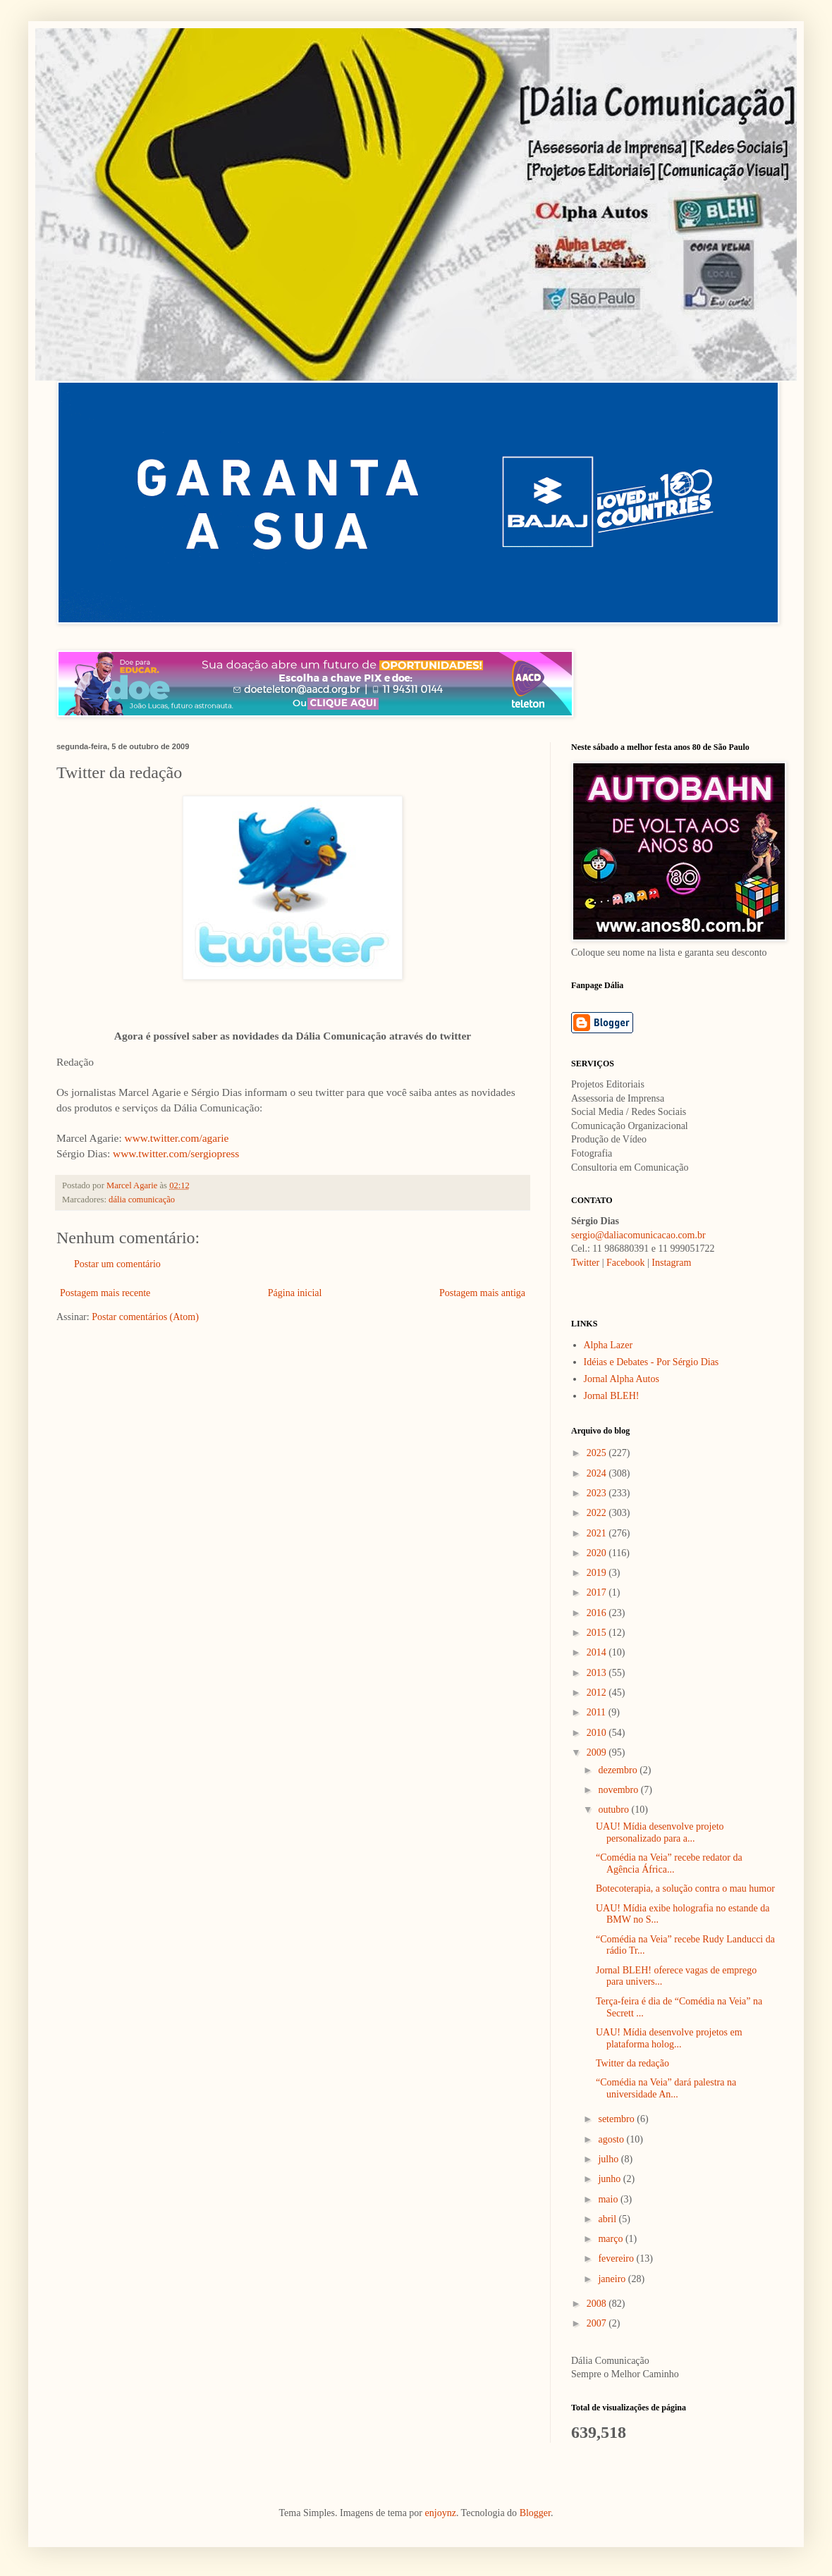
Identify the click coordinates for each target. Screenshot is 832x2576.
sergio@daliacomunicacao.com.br (638, 1235)
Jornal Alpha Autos (621, 1379)
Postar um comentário (117, 1264)
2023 (598, 1493)
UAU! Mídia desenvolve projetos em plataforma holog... (669, 2038)
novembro (619, 1790)
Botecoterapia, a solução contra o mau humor (685, 1888)
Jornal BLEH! (612, 1396)
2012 (598, 1692)
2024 (598, 1473)
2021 (598, 1533)
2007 (598, 2323)
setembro (617, 2119)
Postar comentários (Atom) (145, 1317)
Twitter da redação (632, 2063)
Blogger (535, 2513)
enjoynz (440, 2513)
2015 (598, 1632)
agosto (612, 2139)
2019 (598, 1572)
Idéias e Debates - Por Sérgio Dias (651, 1362)
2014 (598, 1652)
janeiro (613, 2279)
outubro (614, 1809)
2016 (598, 1613)
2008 (598, 2303)
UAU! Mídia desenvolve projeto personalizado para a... (660, 1832)
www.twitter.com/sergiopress (176, 1153)
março (611, 2238)
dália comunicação (142, 1199)
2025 (598, 1453)
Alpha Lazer (608, 1345)
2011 (597, 1712)
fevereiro (617, 2258)
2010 (598, 1732)
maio (609, 2199)
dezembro (619, 1770)
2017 (598, 1592)
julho (609, 2159)
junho (610, 2179)
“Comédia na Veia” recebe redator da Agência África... (669, 1863)
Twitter (585, 1262)
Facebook (625, 1262)
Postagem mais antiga (482, 1293)
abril (608, 2219)
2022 (598, 1513)
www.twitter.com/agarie (177, 1138)
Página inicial (295, 1293)
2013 (598, 1673)
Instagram (671, 1262)
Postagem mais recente (105, 1293)
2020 (598, 1553)
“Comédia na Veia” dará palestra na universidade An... (666, 2088)
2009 (598, 1752)
